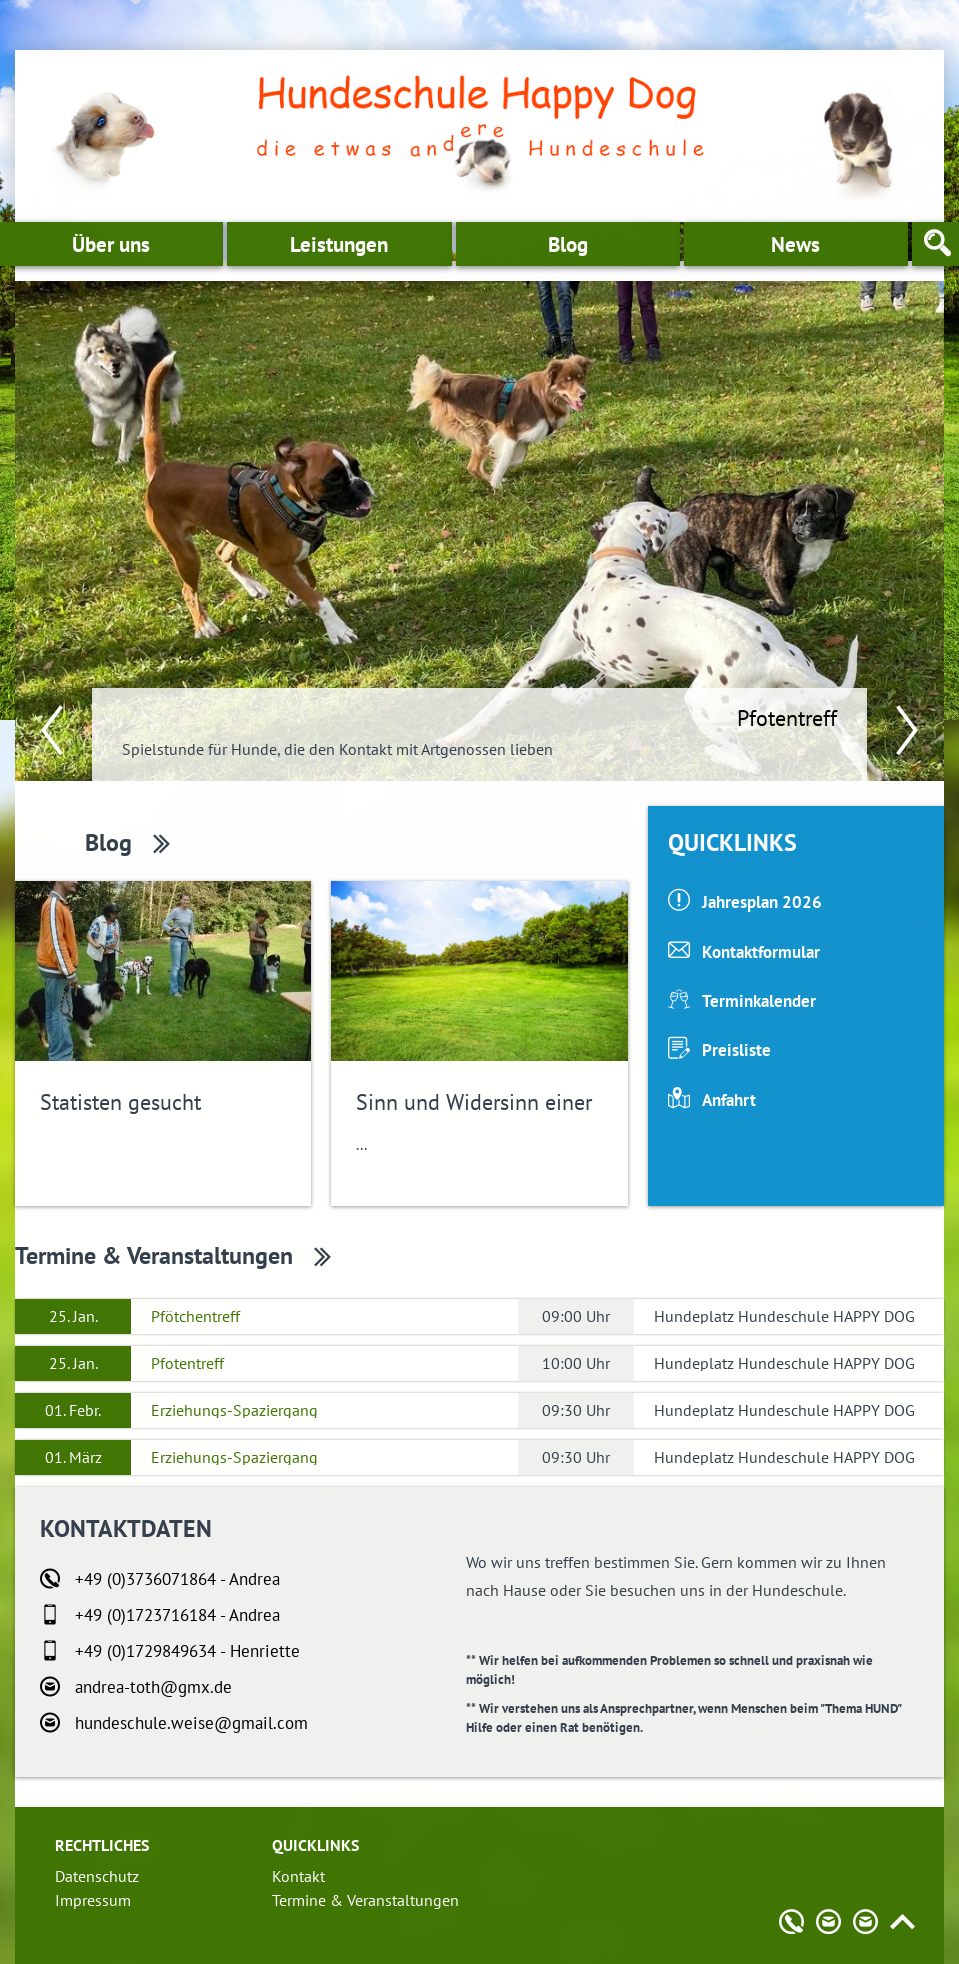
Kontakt (298, 1876)
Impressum (93, 1900)
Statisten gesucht (120, 1102)
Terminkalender (759, 1001)
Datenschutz (97, 1876)
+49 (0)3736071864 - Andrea (177, 1579)
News (795, 244)
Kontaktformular (761, 952)
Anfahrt (729, 1100)
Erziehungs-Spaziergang (234, 1410)
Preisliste (736, 1050)
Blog (568, 244)
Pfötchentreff (195, 1316)
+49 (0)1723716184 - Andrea (177, 1615)
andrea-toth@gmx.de (153, 1687)
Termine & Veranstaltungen (154, 1255)
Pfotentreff (787, 718)
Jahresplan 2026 (762, 902)
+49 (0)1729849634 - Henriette (187, 1651)
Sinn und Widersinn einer (474, 1102)
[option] (479, 531)
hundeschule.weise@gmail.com (191, 1723)
